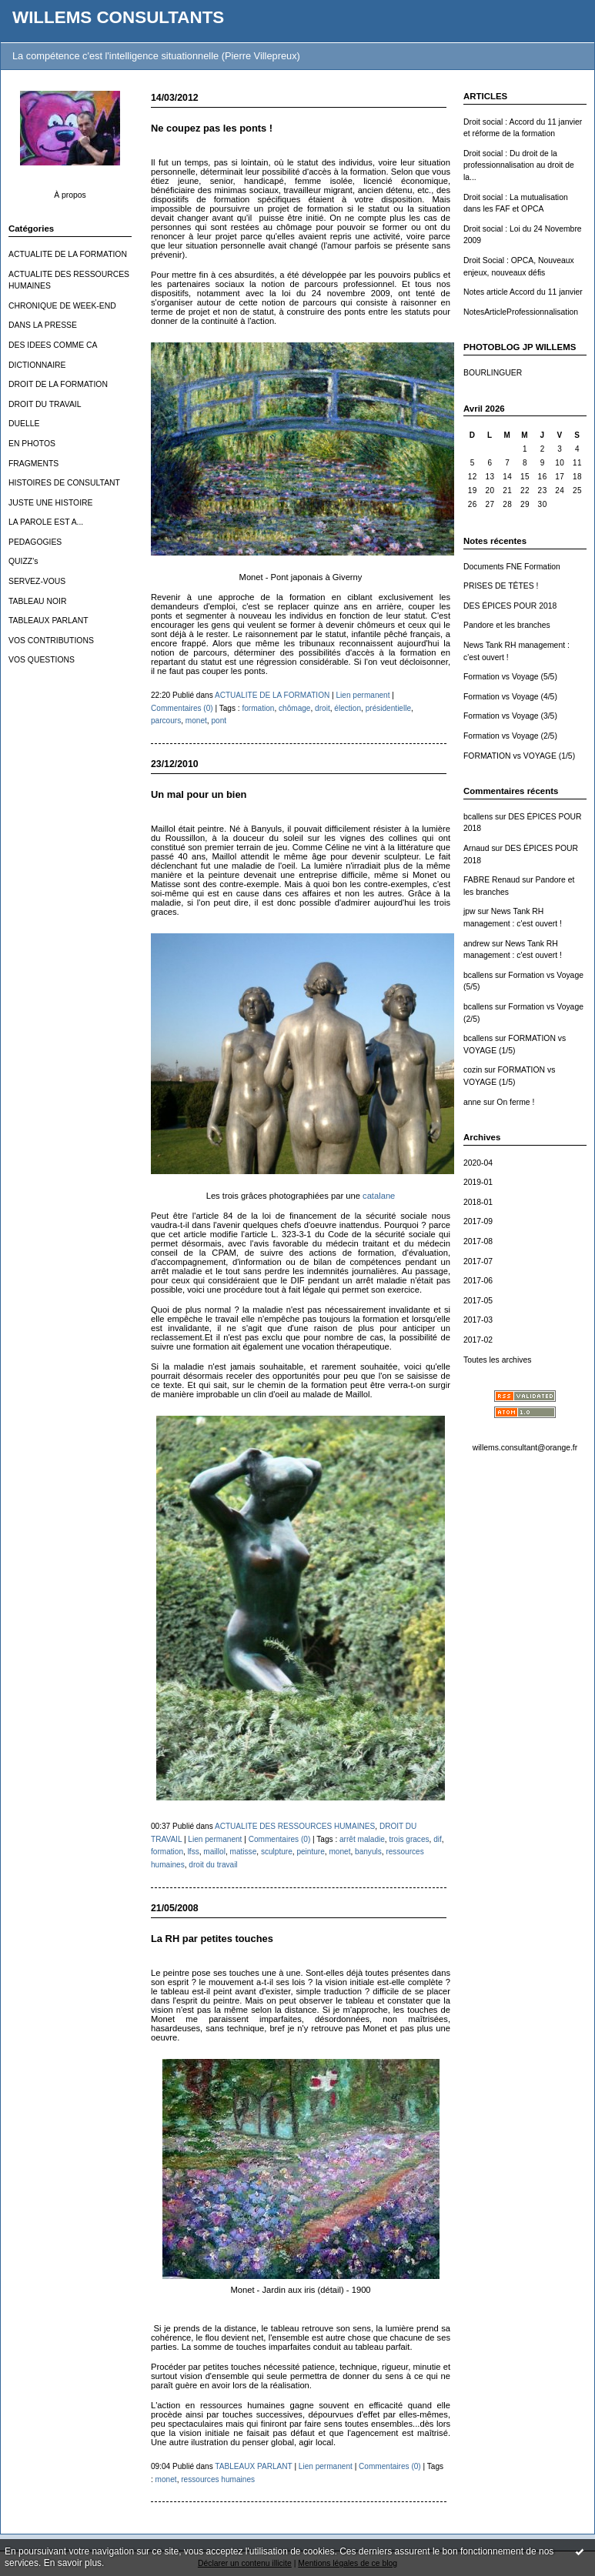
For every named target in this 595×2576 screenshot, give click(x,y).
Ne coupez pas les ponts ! (211, 128)
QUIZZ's (23, 561)
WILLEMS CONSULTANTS (118, 17)
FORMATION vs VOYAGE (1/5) (519, 756)
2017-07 (478, 1261)
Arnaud (476, 848)
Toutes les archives (497, 1360)
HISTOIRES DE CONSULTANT (64, 483)
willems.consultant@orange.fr (525, 1447)
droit (322, 708)
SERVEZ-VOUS (36, 581)
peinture (310, 1851)
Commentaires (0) (182, 708)
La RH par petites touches (212, 1938)
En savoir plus (73, 2563)
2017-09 (478, 1221)
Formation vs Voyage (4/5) (510, 696)
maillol (214, 1851)
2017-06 (478, 1280)
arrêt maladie (362, 1839)
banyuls (368, 1851)
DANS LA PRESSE (42, 325)
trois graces (409, 1839)
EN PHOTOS (31, 443)
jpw (469, 911)
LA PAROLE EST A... (45, 522)
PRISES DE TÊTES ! (500, 586)
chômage (294, 708)
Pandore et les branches (506, 625)
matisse (243, 1851)
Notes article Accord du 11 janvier (523, 292)
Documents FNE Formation (511, 566)
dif (437, 1839)
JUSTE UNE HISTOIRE (50, 503)
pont (218, 720)
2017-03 (478, 1320)
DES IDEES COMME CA (52, 345)
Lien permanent (362, 695)
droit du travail (213, 1864)
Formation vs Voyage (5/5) (510, 676)
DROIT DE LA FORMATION (58, 384)
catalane (379, 1195)
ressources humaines (218, 2479)
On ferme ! (515, 1102)
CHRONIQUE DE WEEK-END (62, 306)
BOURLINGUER (492, 373)
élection (347, 708)
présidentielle (388, 708)
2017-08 (478, 1241)
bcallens (478, 817)
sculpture (276, 1851)
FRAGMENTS (33, 463)
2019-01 (478, 1182)
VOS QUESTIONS (41, 660)
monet (196, 720)
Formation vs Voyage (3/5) (510, 716)
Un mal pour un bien (198, 794)
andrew (476, 943)
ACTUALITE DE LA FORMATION (67, 254)
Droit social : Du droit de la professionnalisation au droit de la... (518, 165)
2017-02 (478, 1340)
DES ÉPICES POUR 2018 (510, 606)
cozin (472, 1070)
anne (472, 1102)
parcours (166, 720)
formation (258, 708)
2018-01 (478, 1202)
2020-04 (478, 1163)
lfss (193, 1851)
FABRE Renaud (491, 880)
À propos (70, 195)
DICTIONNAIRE (36, 365)
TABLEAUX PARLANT (48, 620)
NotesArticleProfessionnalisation (520, 312)
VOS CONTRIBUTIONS (51, 640)
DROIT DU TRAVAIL (45, 404)
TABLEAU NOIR (37, 601)
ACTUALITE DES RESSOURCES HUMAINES (295, 1826)
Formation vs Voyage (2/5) (510, 736)
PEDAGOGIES (35, 542)
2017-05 (478, 1300)
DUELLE (23, 423)
